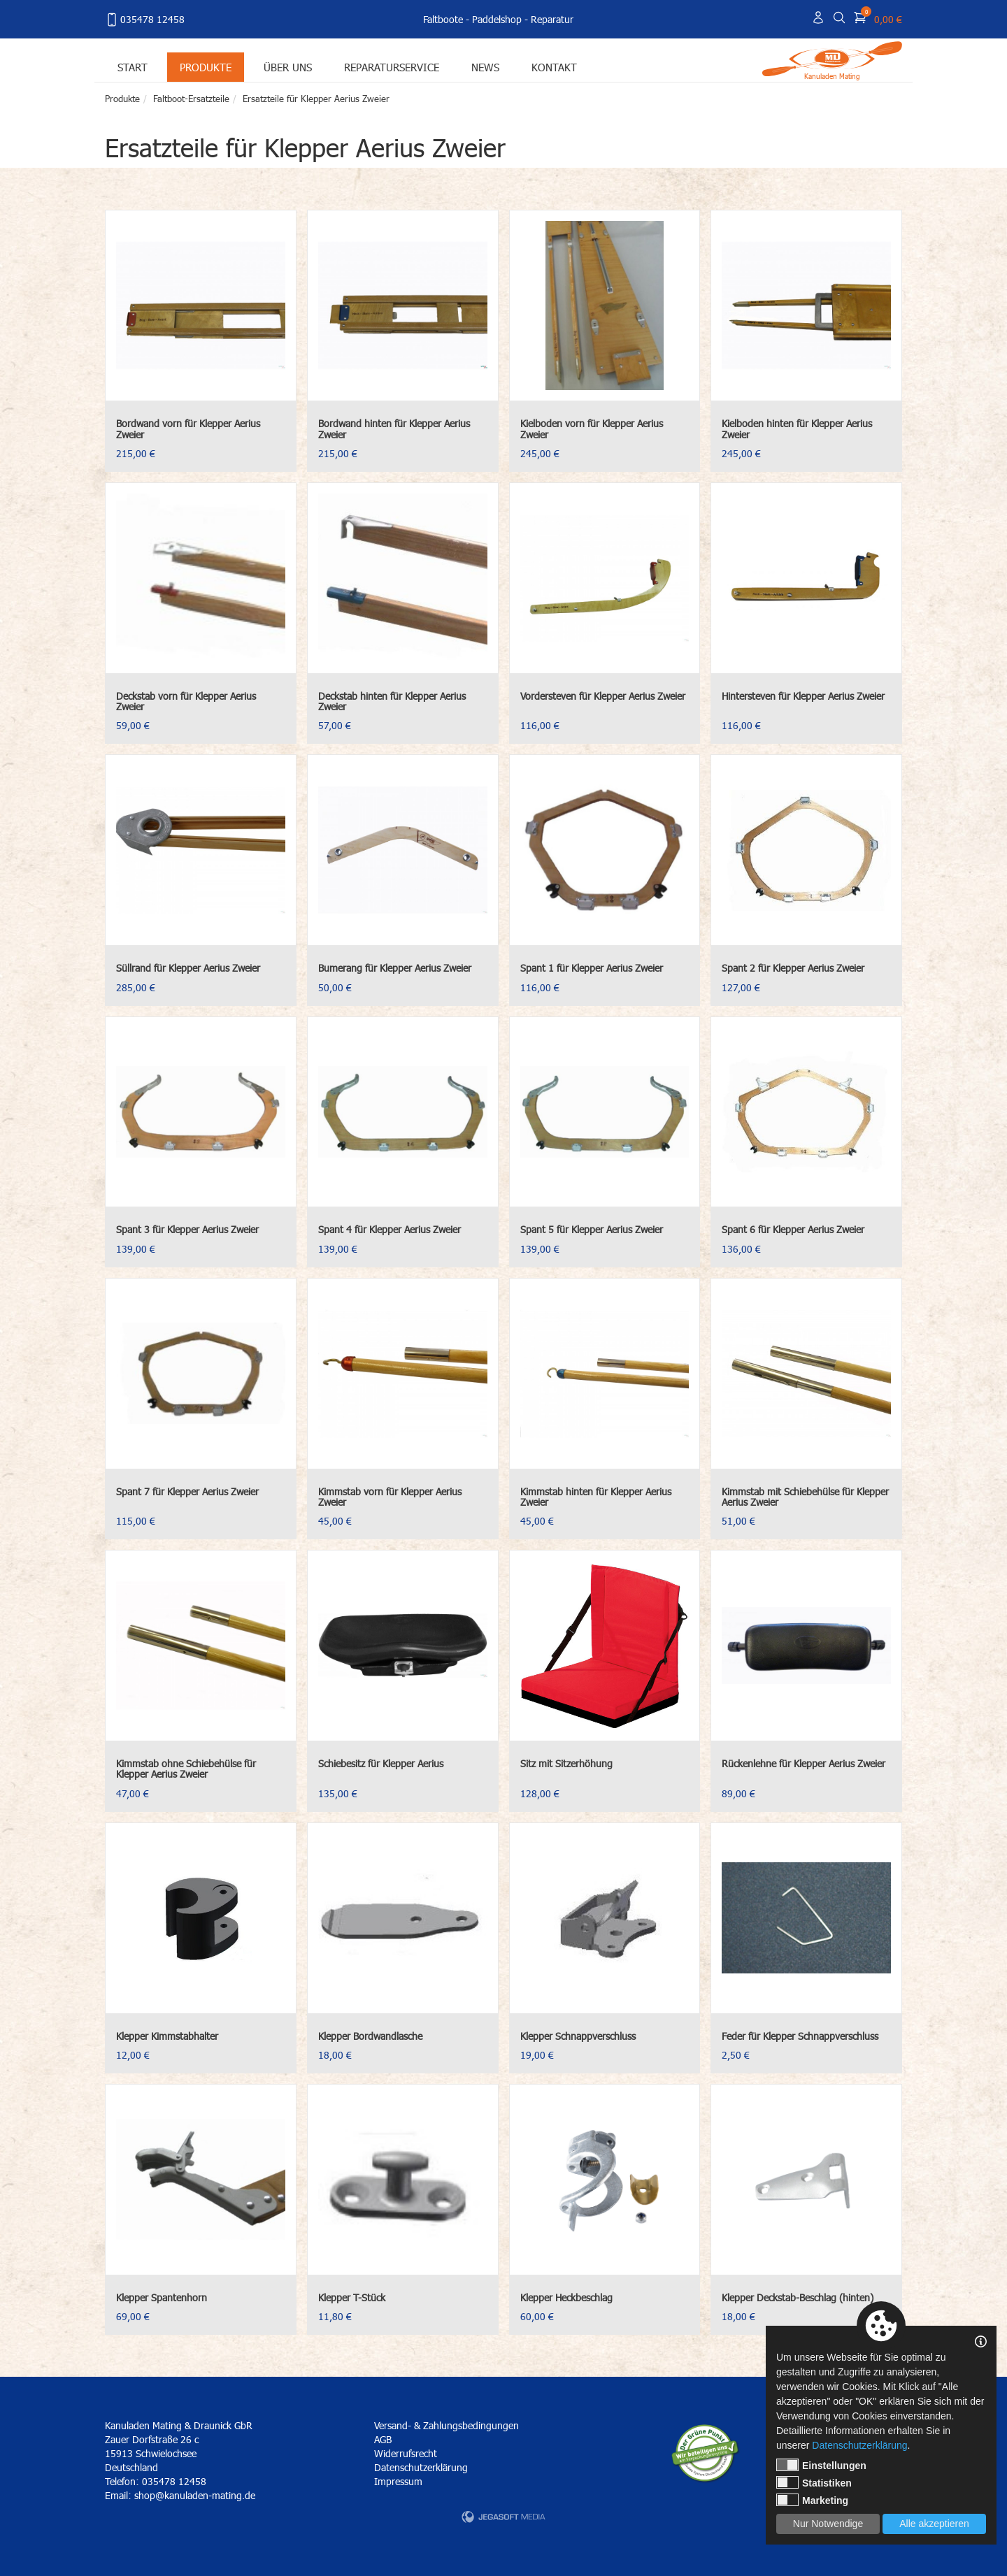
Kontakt (554, 66)
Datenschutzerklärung (421, 2467)
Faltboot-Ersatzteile (191, 98)
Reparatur (552, 19)
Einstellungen (821, 2465)
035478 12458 (145, 20)
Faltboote (443, 19)
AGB (383, 2439)
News (485, 66)
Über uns (288, 66)
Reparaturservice (391, 66)
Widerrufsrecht (405, 2453)
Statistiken (814, 2482)
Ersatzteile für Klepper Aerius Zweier (316, 98)
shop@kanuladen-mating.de (194, 2495)
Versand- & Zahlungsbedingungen (446, 2425)
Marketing (812, 2500)
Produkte (205, 66)
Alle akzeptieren (934, 2523)
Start (132, 66)
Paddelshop (497, 19)
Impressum (398, 2481)
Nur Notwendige (828, 2523)
